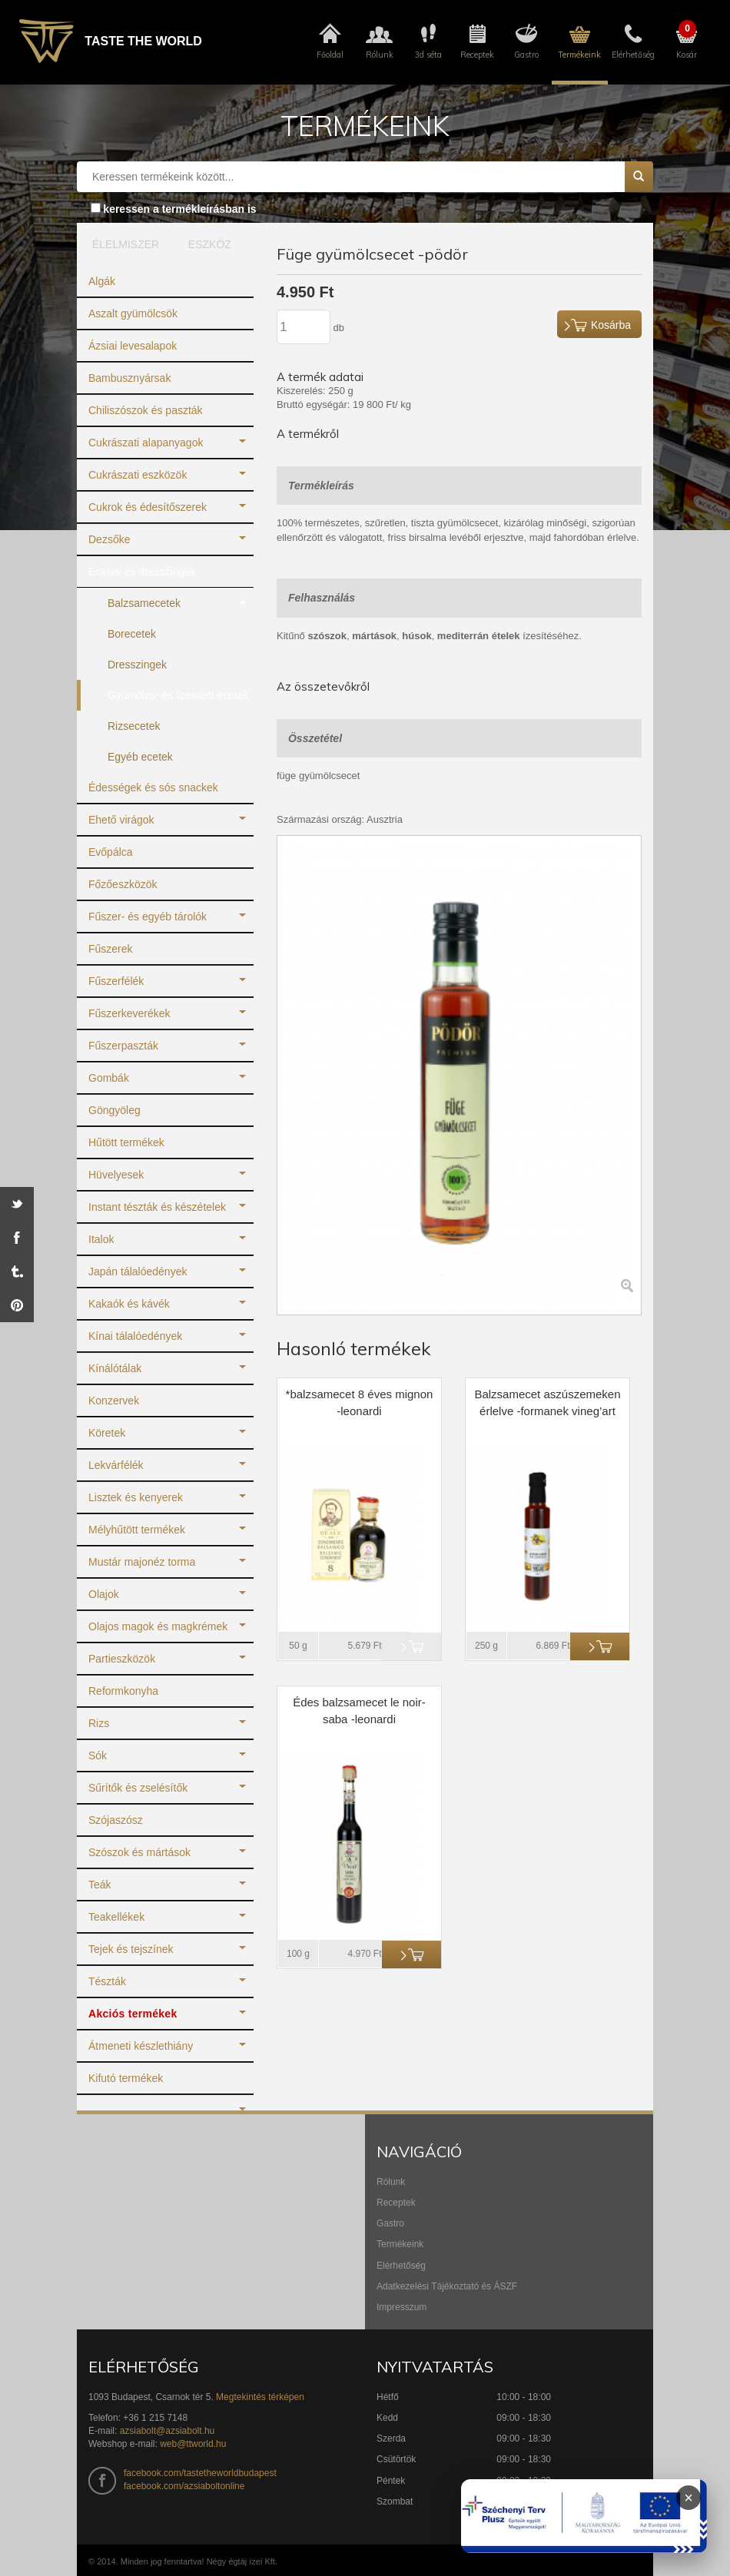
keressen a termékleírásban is (179, 209)
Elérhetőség (401, 2265)
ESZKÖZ (209, 244)
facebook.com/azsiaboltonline (184, 2486)
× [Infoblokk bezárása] (688, 2497)
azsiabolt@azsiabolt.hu (167, 2430)
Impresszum (401, 2307)
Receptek (396, 2202)
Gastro (390, 2223)
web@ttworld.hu (193, 2443)
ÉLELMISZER (122, 244)
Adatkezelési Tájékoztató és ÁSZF (447, 2286)
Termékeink (400, 2244)
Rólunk (391, 2182)
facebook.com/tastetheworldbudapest (200, 2473)
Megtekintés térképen (260, 2397)
